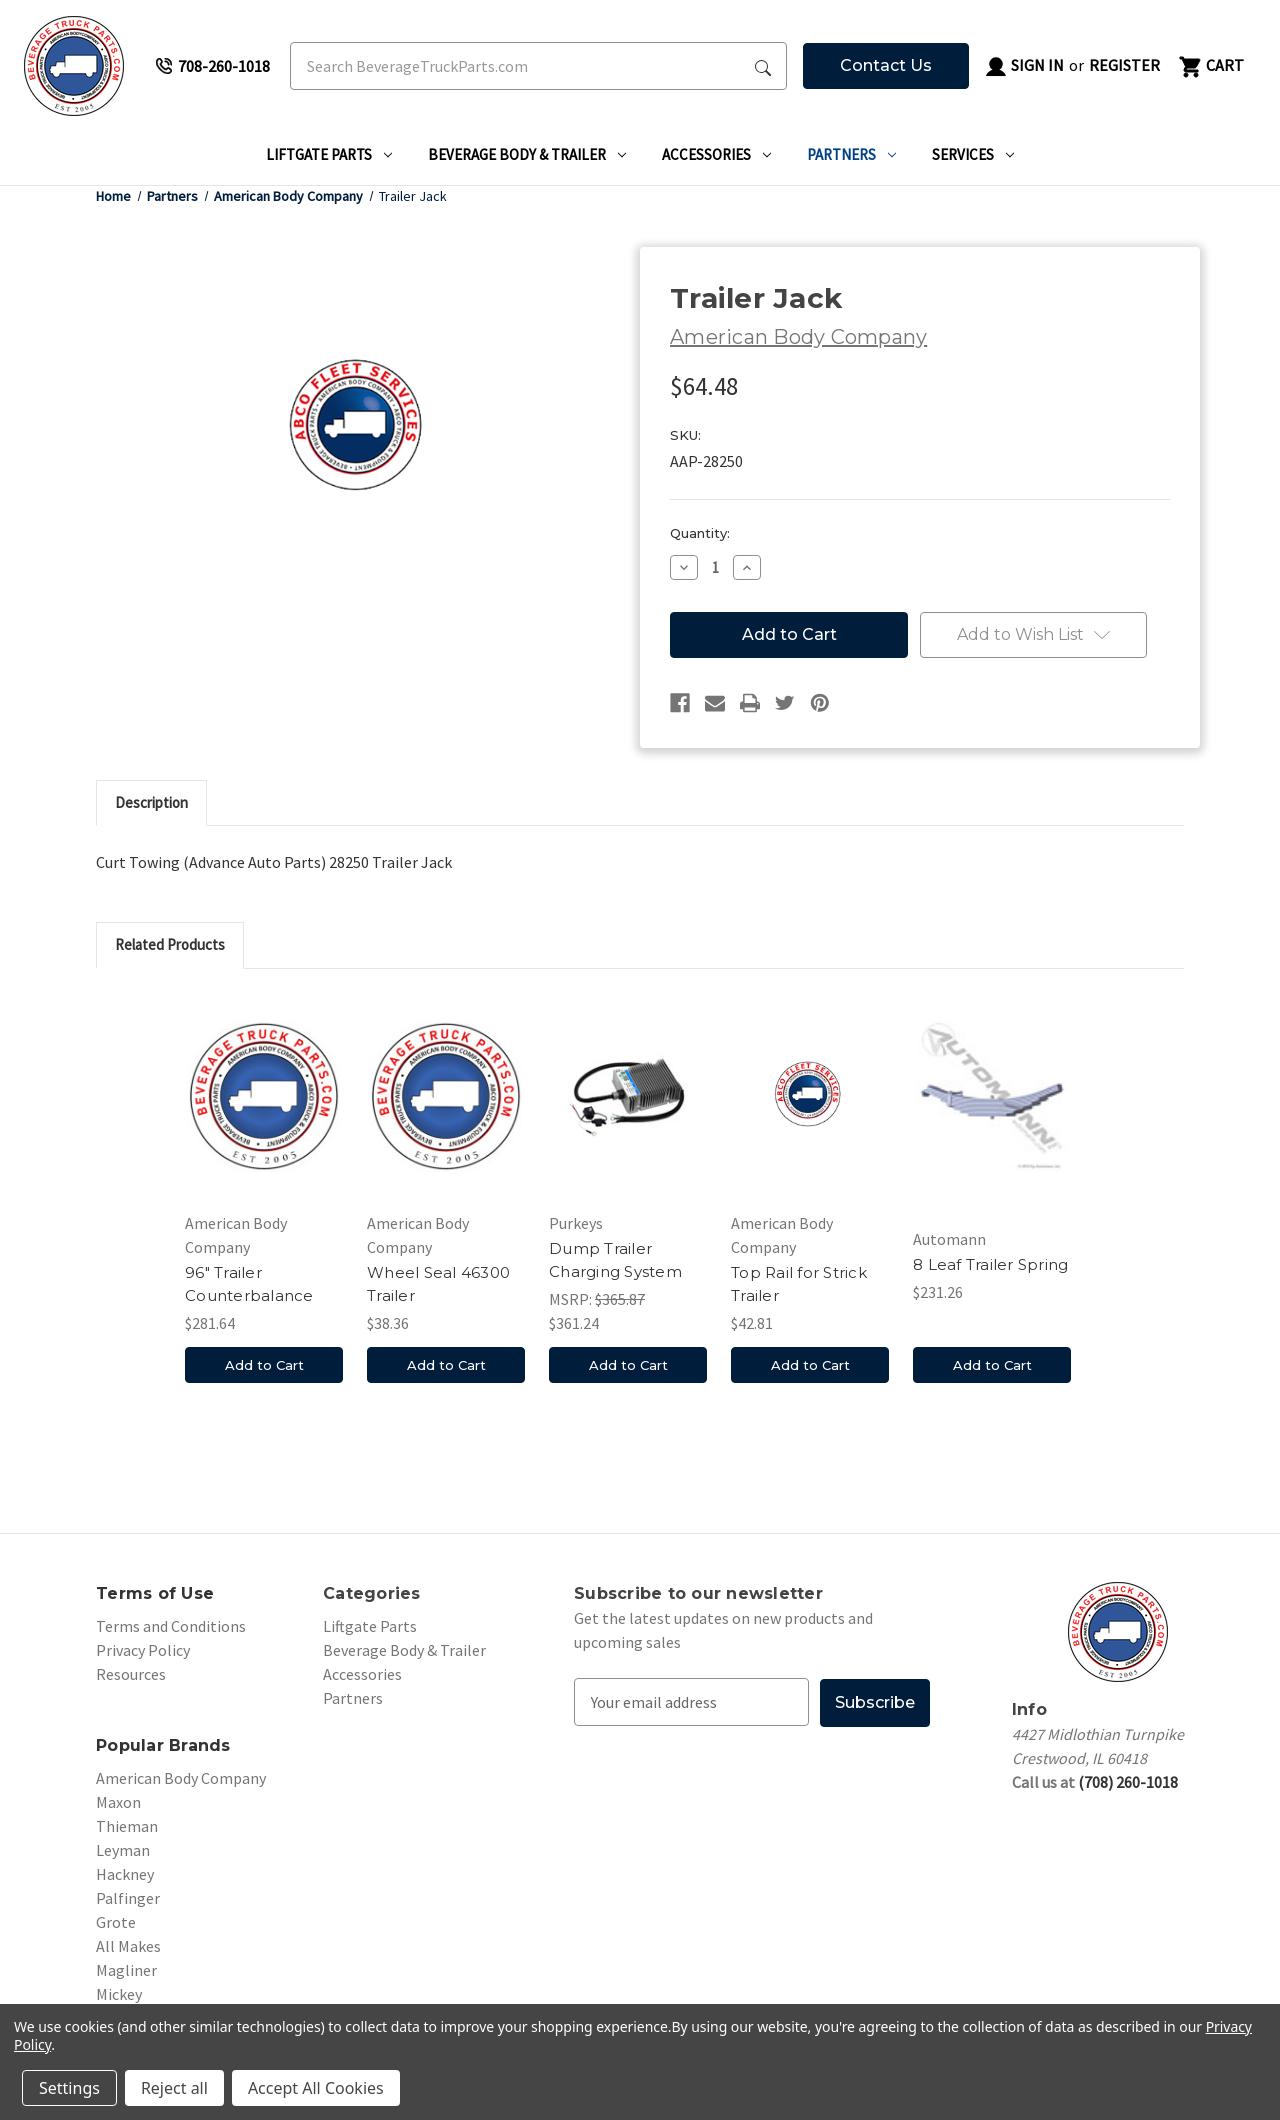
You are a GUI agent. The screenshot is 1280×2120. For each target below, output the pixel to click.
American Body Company (181, 1778)
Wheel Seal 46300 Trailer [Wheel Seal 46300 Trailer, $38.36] (438, 1284)
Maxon (118, 1802)
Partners (851, 154)
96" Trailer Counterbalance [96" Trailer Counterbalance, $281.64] (249, 1284)
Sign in (1024, 67)
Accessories (716, 154)
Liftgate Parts (329, 154)
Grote (116, 1922)
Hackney (125, 1874)
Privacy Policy (143, 1650)
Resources (131, 1674)
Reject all (174, 2088)
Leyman (123, 1850)
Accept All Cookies (316, 2088)
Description (151, 802)
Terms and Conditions (171, 1626)
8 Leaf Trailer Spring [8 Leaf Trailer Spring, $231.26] (990, 1264)
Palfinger (128, 1898)
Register (1124, 65)
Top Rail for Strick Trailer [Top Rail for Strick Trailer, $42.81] (799, 1284)
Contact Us (886, 65)
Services (973, 154)
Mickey (119, 1994)
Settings (69, 2088)
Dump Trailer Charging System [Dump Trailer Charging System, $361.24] (615, 1260)
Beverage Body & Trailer (527, 154)
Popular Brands (163, 1745)
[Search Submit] (763, 66)
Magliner (126, 1970)
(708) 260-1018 (1128, 1782)
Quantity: (700, 533)
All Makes (128, 1946)
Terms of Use (155, 1593)
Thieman (127, 1826)
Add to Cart (264, 1365)
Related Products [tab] (170, 944)
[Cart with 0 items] (1210, 66)
